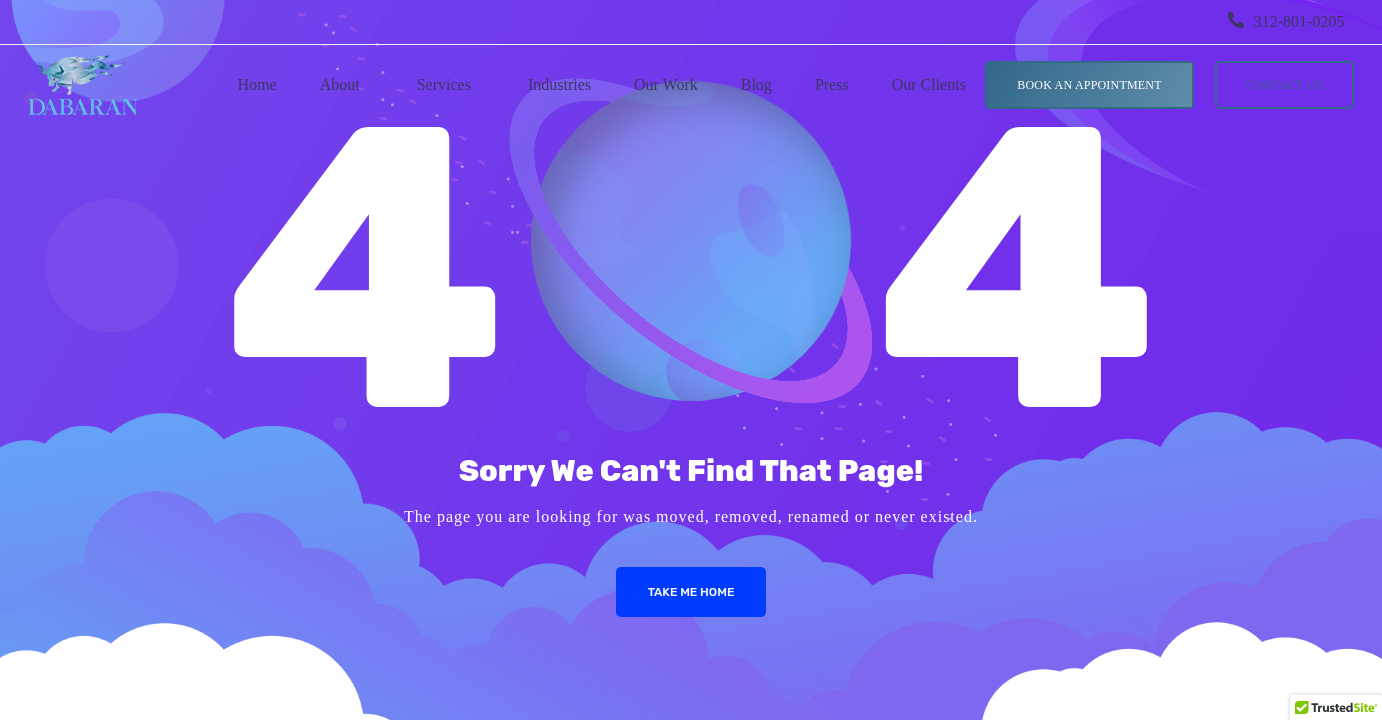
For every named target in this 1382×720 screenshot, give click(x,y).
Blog (756, 84)
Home (257, 84)
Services (444, 84)
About (340, 84)
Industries (559, 84)
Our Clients (929, 84)
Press (832, 84)
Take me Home (691, 592)
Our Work (666, 84)
